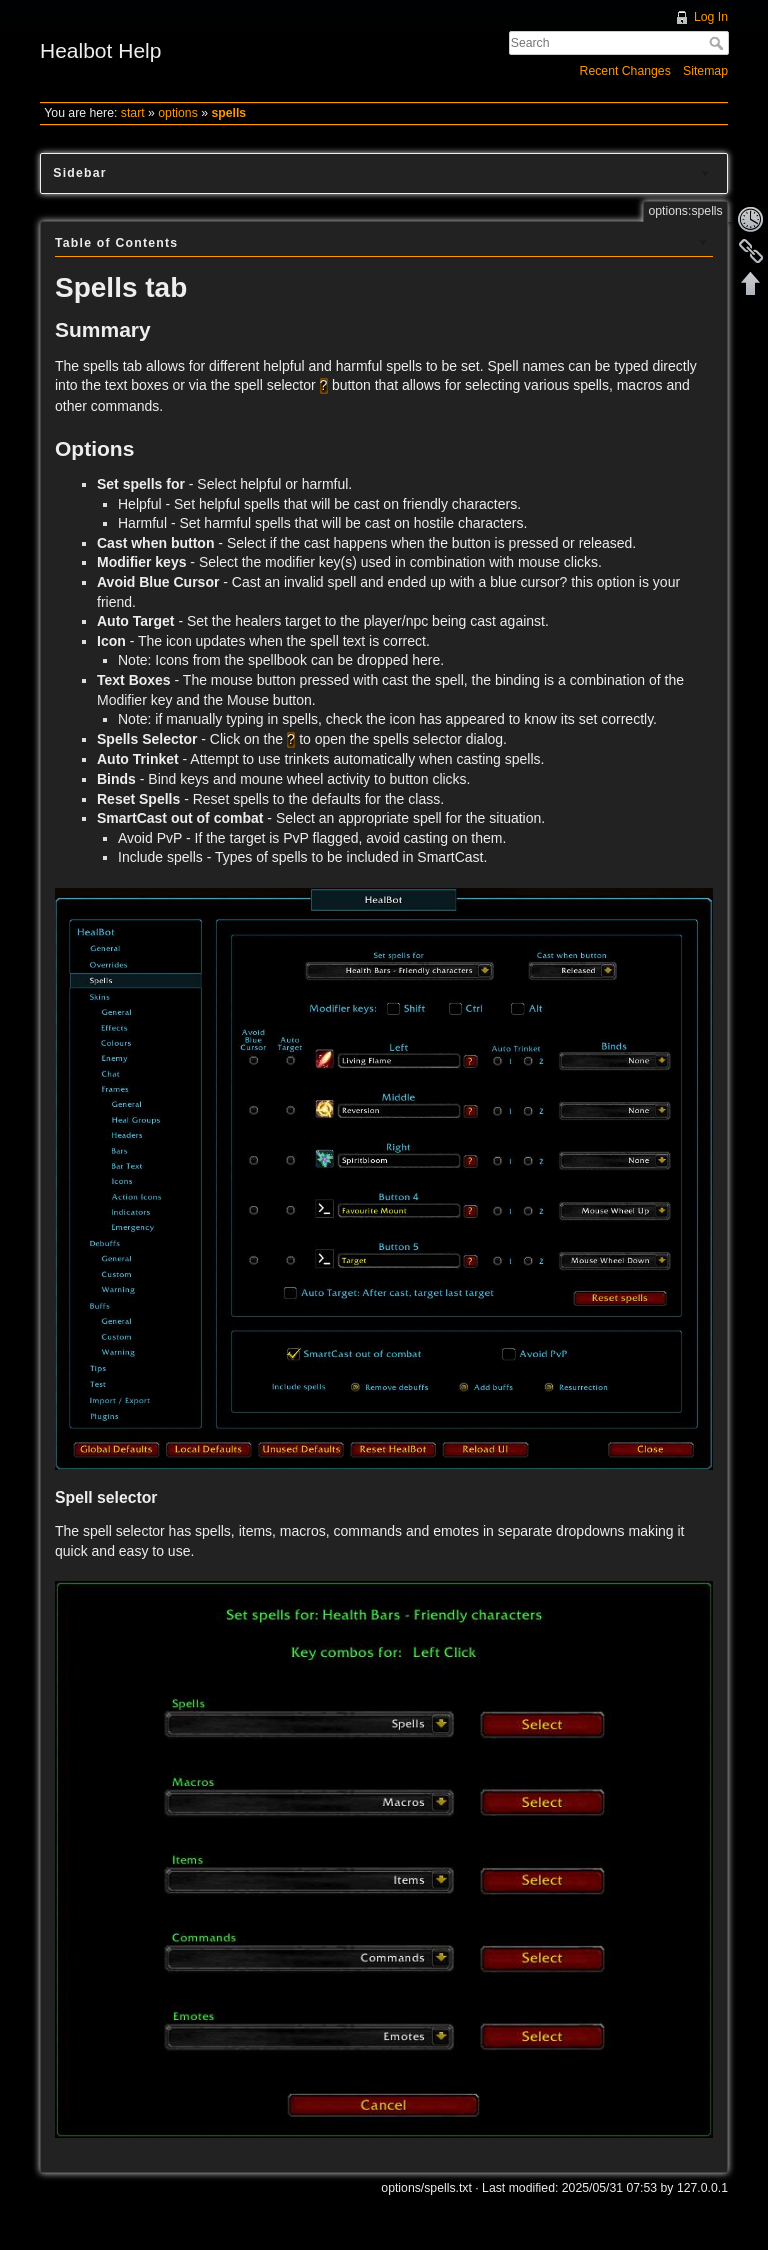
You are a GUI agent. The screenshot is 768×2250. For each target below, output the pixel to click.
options (178, 113)
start (133, 113)
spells (228, 113)
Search (718, 43)
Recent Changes (625, 71)
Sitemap (705, 71)
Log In (711, 17)
